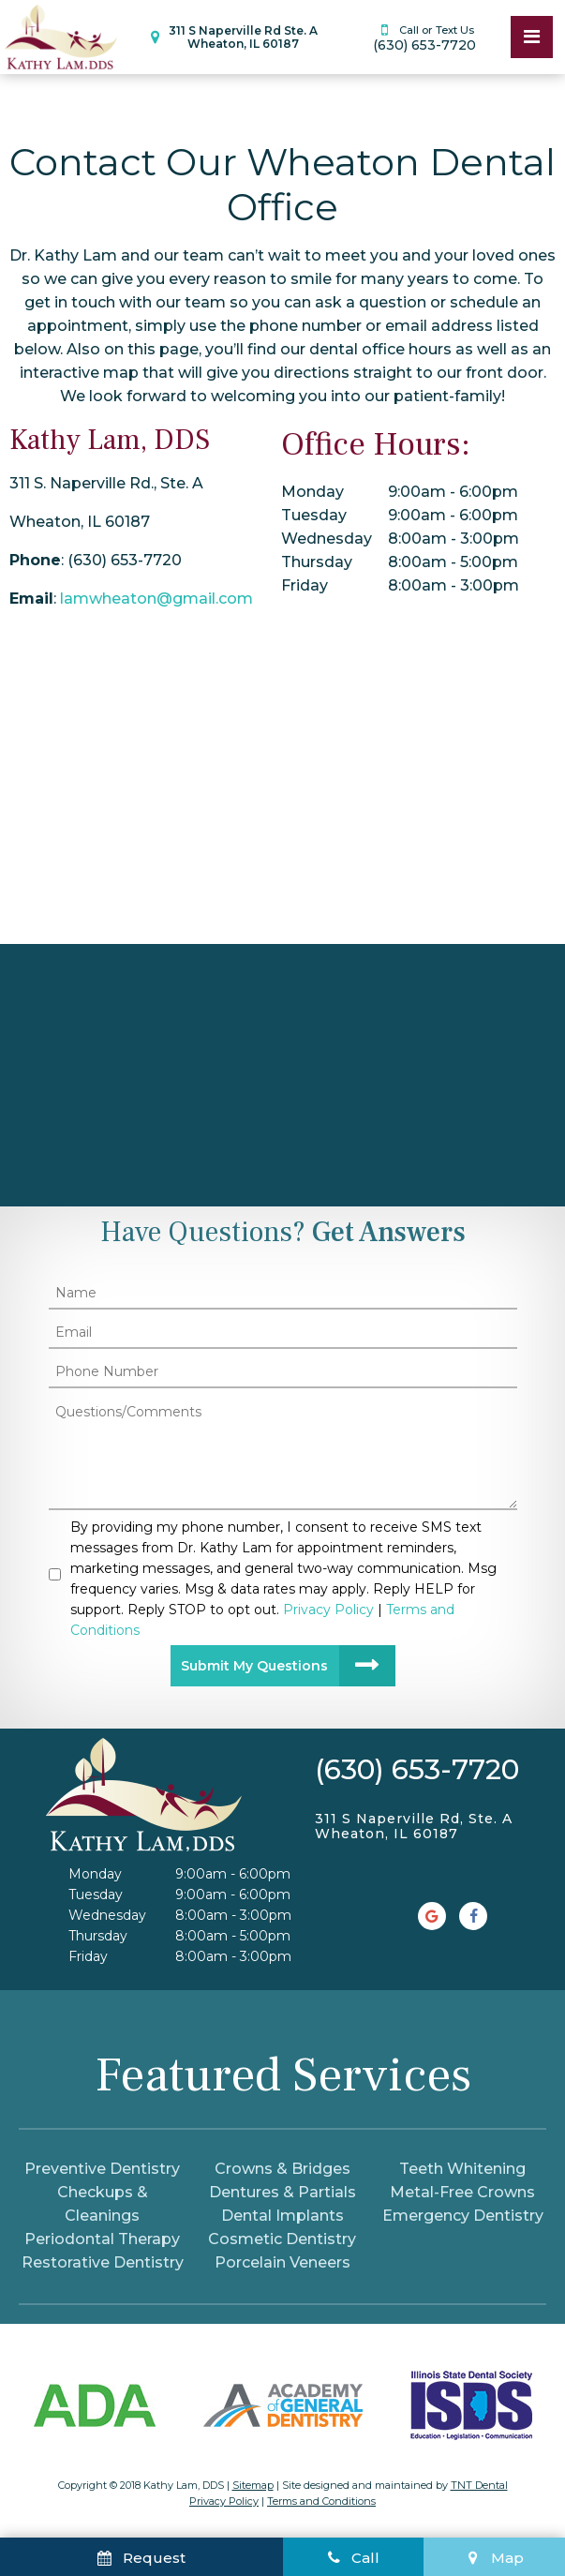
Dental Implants (282, 2215)
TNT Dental (479, 2485)
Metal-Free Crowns (462, 2192)
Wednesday (326, 538)
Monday (312, 492)
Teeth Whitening (462, 2169)
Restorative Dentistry (103, 2262)
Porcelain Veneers (282, 2262)
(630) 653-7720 (424, 37)
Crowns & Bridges (282, 2169)
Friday (304, 585)
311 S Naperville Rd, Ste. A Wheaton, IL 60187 (414, 1826)
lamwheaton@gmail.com (156, 598)
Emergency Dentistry (462, 2215)
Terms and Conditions (321, 2501)
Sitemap (253, 2485)
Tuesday (314, 515)
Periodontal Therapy (102, 2239)
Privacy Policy (224, 2501)
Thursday (316, 562)
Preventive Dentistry (102, 2169)
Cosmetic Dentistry (282, 2239)
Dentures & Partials (282, 2192)
